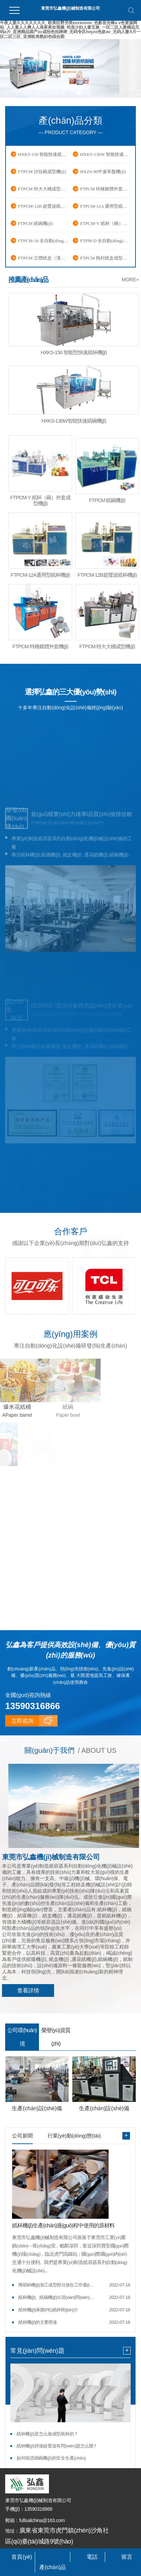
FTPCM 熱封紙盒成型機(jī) (105, 258)
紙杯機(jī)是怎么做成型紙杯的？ (47, 2431)
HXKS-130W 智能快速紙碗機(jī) (105, 154)
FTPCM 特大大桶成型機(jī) (43, 188)
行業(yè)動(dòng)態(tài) (74, 2134)
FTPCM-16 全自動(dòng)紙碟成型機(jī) (43, 240)
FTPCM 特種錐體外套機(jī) (105, 188)
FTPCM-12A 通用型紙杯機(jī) (105, 206)
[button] (62, 93)
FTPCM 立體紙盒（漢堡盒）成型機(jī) (43, 258)
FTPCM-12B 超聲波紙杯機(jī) (43, 206)
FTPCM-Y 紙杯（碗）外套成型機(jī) (105, 223)
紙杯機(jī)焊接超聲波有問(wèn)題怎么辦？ (57, 2443)
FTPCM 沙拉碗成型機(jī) (42, 171)
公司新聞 (22, 2134)
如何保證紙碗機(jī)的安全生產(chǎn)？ (51, 2456)
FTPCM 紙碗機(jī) (35, 223)
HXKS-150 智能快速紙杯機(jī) (43, 154)
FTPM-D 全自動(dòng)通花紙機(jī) (105, 240)
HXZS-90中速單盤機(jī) (102, 171)
